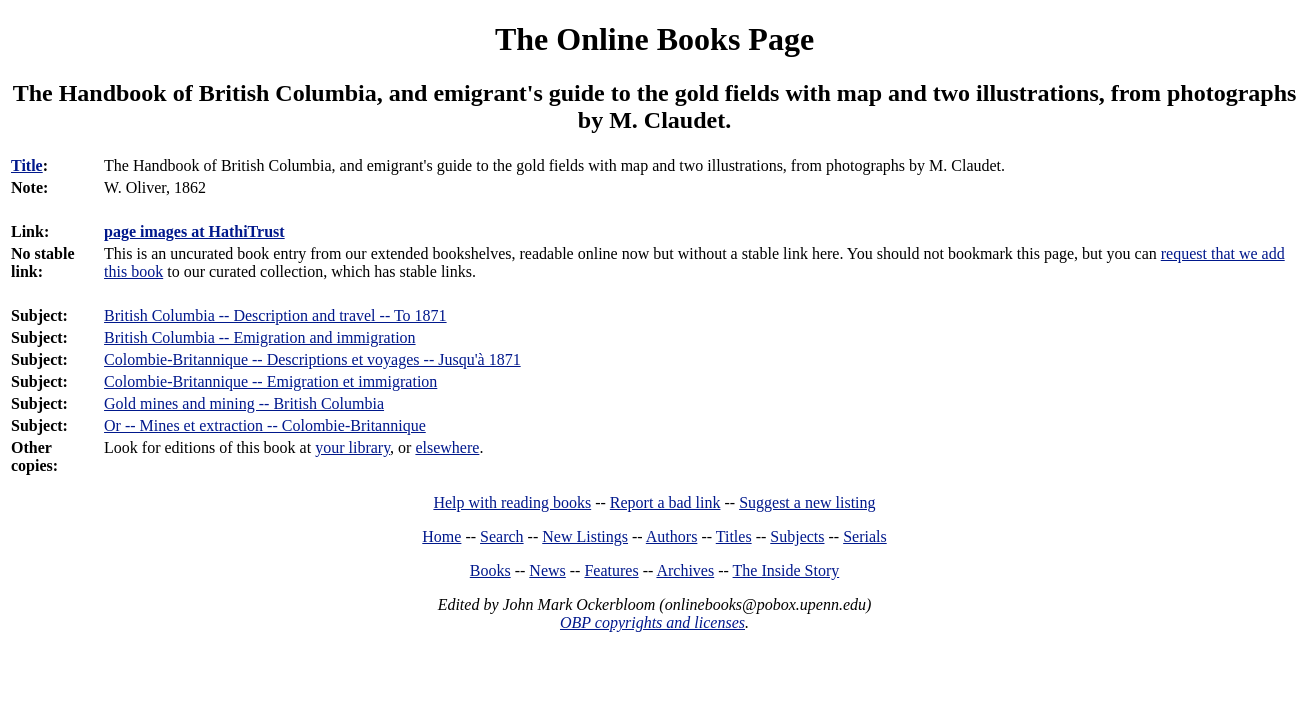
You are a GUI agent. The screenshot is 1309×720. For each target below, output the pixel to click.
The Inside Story (786, 570)
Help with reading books (512, 502)
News (547, 570)
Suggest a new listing (807, 502)
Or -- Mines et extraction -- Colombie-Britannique (265, 425)
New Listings (585, 536)
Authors (672, 536)
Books (490, 570)
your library (352, 447)
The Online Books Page (654, 39)
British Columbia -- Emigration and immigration (260, 337)
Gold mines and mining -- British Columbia (244, 403)
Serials (865, 536)
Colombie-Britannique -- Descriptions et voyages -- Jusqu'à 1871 (312, 359)
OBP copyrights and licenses (652, 622)
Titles (734, 536)
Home (441, 536)
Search (502, 536)
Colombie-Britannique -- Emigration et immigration (270, 381)
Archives (685, 570)
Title (27, 165)
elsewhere (447, 447)
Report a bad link (665, 502)
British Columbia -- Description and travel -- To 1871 (275, 315)
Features (611, 570)
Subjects (797, 536)
